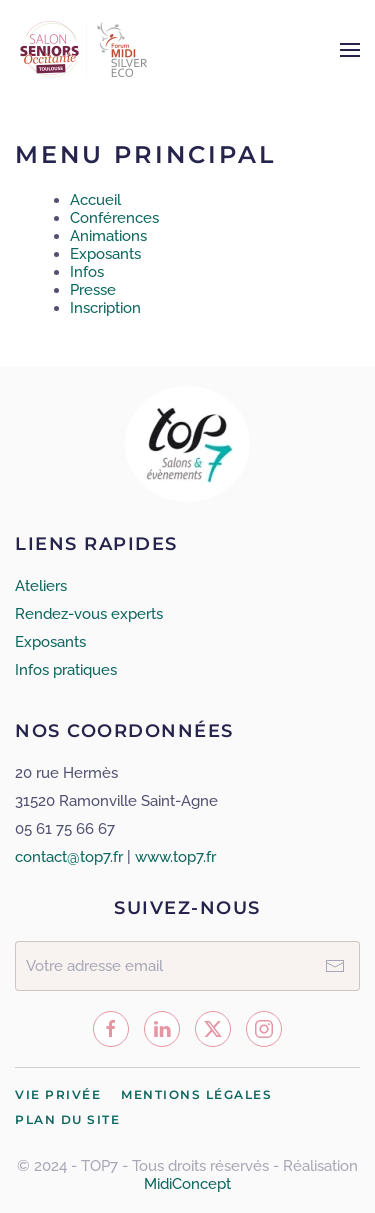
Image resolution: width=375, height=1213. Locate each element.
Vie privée (58, 1095)
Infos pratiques (66, 670)
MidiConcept (187, 1184)
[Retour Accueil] (87, 50)
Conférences (114, 218)
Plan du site (67, 1120)
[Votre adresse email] (187, 966)
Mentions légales (196, 1095)
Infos (87, 272)
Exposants (105, 254)
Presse (93, 290)
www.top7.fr (175, 857)
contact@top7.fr (69, 857)
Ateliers (41, 586)
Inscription (105, 308)
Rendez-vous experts (89, 614)
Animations (108, 236)
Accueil (95, 200)
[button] (350, 50)
